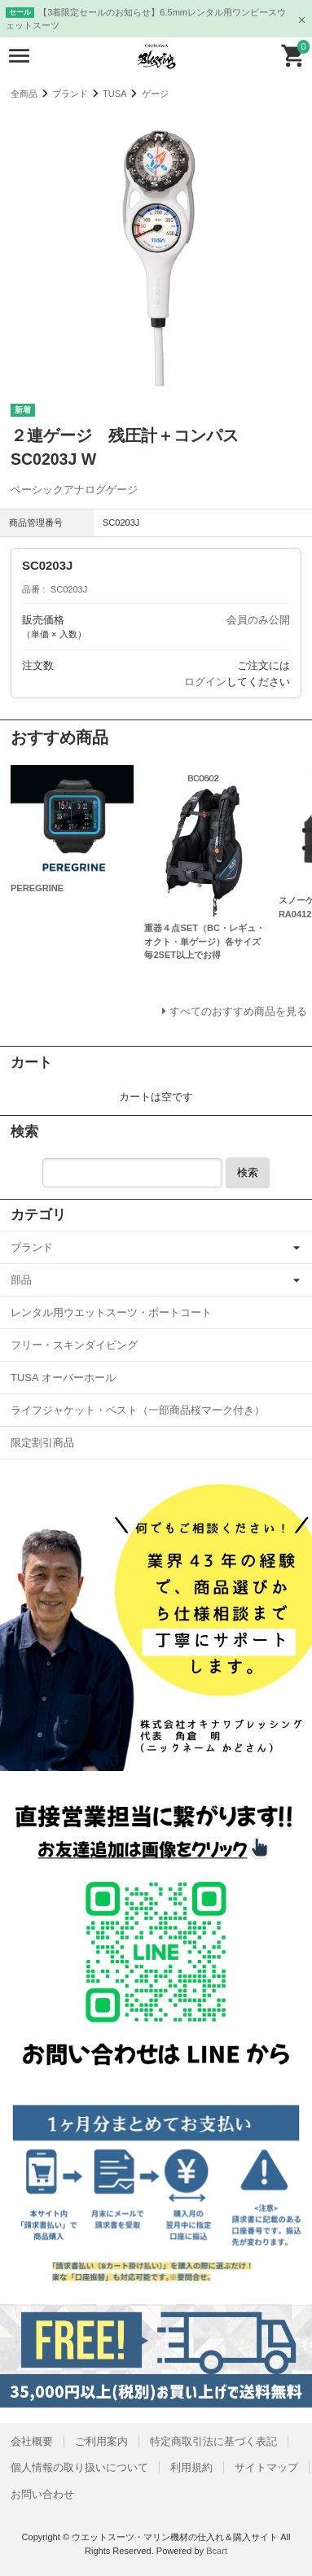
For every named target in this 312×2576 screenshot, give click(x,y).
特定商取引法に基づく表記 (213, 2441)
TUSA (114, 93)
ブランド (70, 93)
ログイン (205, 682)
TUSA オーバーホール (63, 1377)
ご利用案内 (101, 2441)
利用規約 (191, 2467)
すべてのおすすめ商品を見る (238, 1011)
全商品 (24, 93)
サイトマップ (266, 2467)
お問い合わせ (42, 2494)
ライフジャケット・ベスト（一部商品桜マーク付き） (138, 1410)
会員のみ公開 (258, 620)
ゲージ (155, 93)
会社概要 (32, 2441)
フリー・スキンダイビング (74, 1345)
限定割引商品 (42, 1443)
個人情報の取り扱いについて (79, 2467)
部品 (21, 1280)
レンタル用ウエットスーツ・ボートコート (111, 1312)
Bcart (216, 2551)
